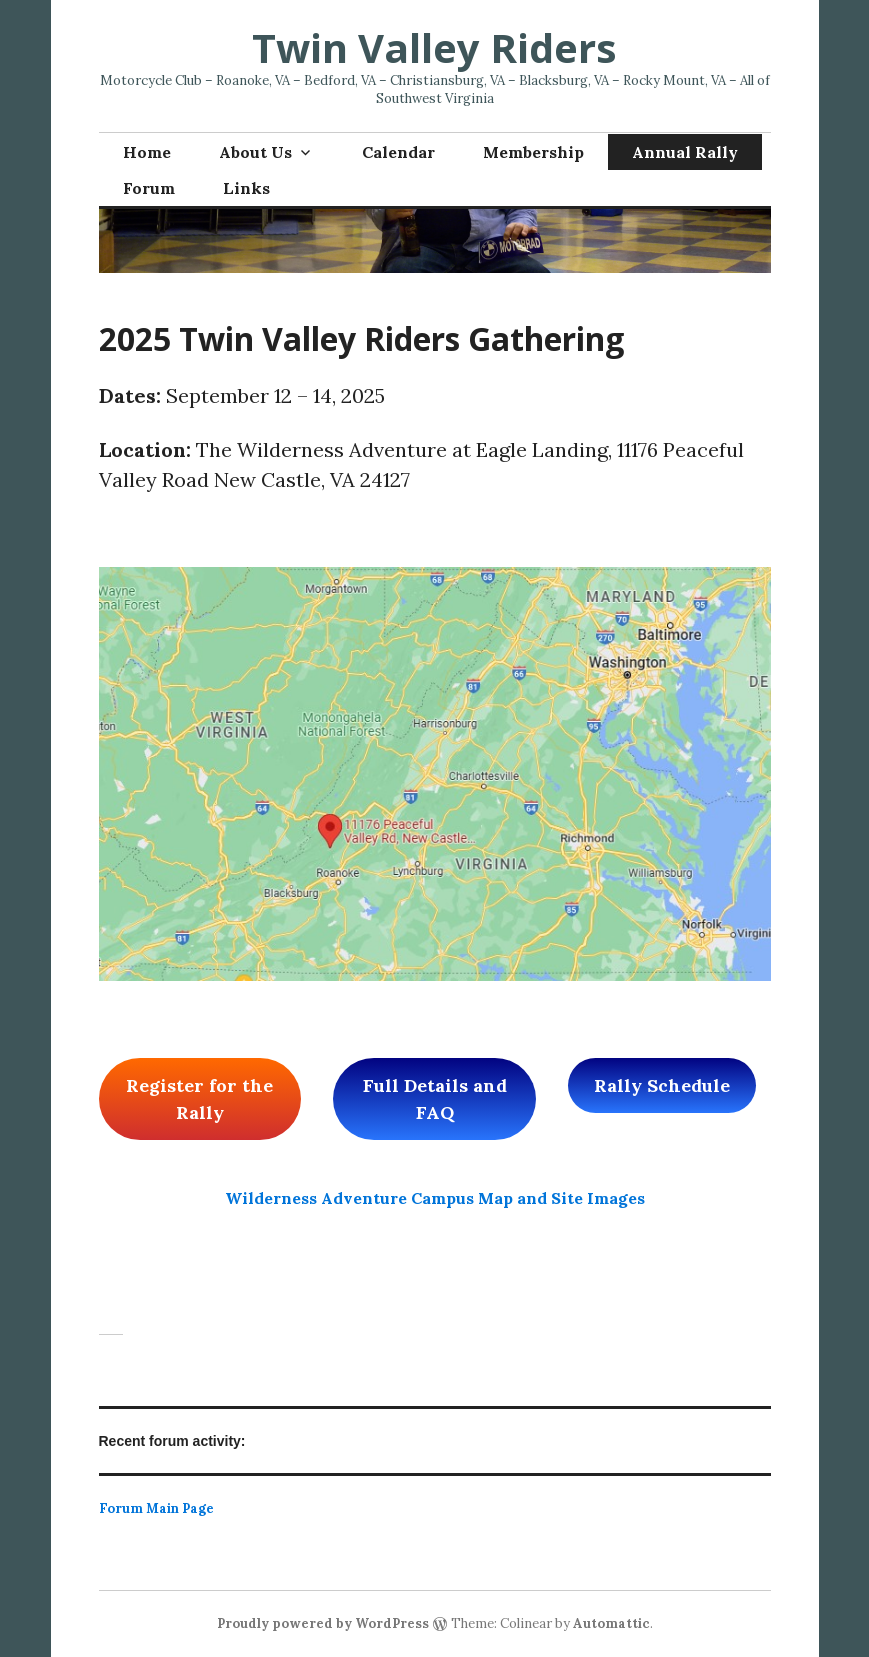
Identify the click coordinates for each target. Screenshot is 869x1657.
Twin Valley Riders (434, 47)
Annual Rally (685, 152)
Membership (533, 152)
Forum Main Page (156, 1508)
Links (246, 188)
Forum (149, 188)
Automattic (611, 1623)
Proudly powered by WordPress (323, 1623)
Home (147, 152)
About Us (255, 152)
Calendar (398, 152)
